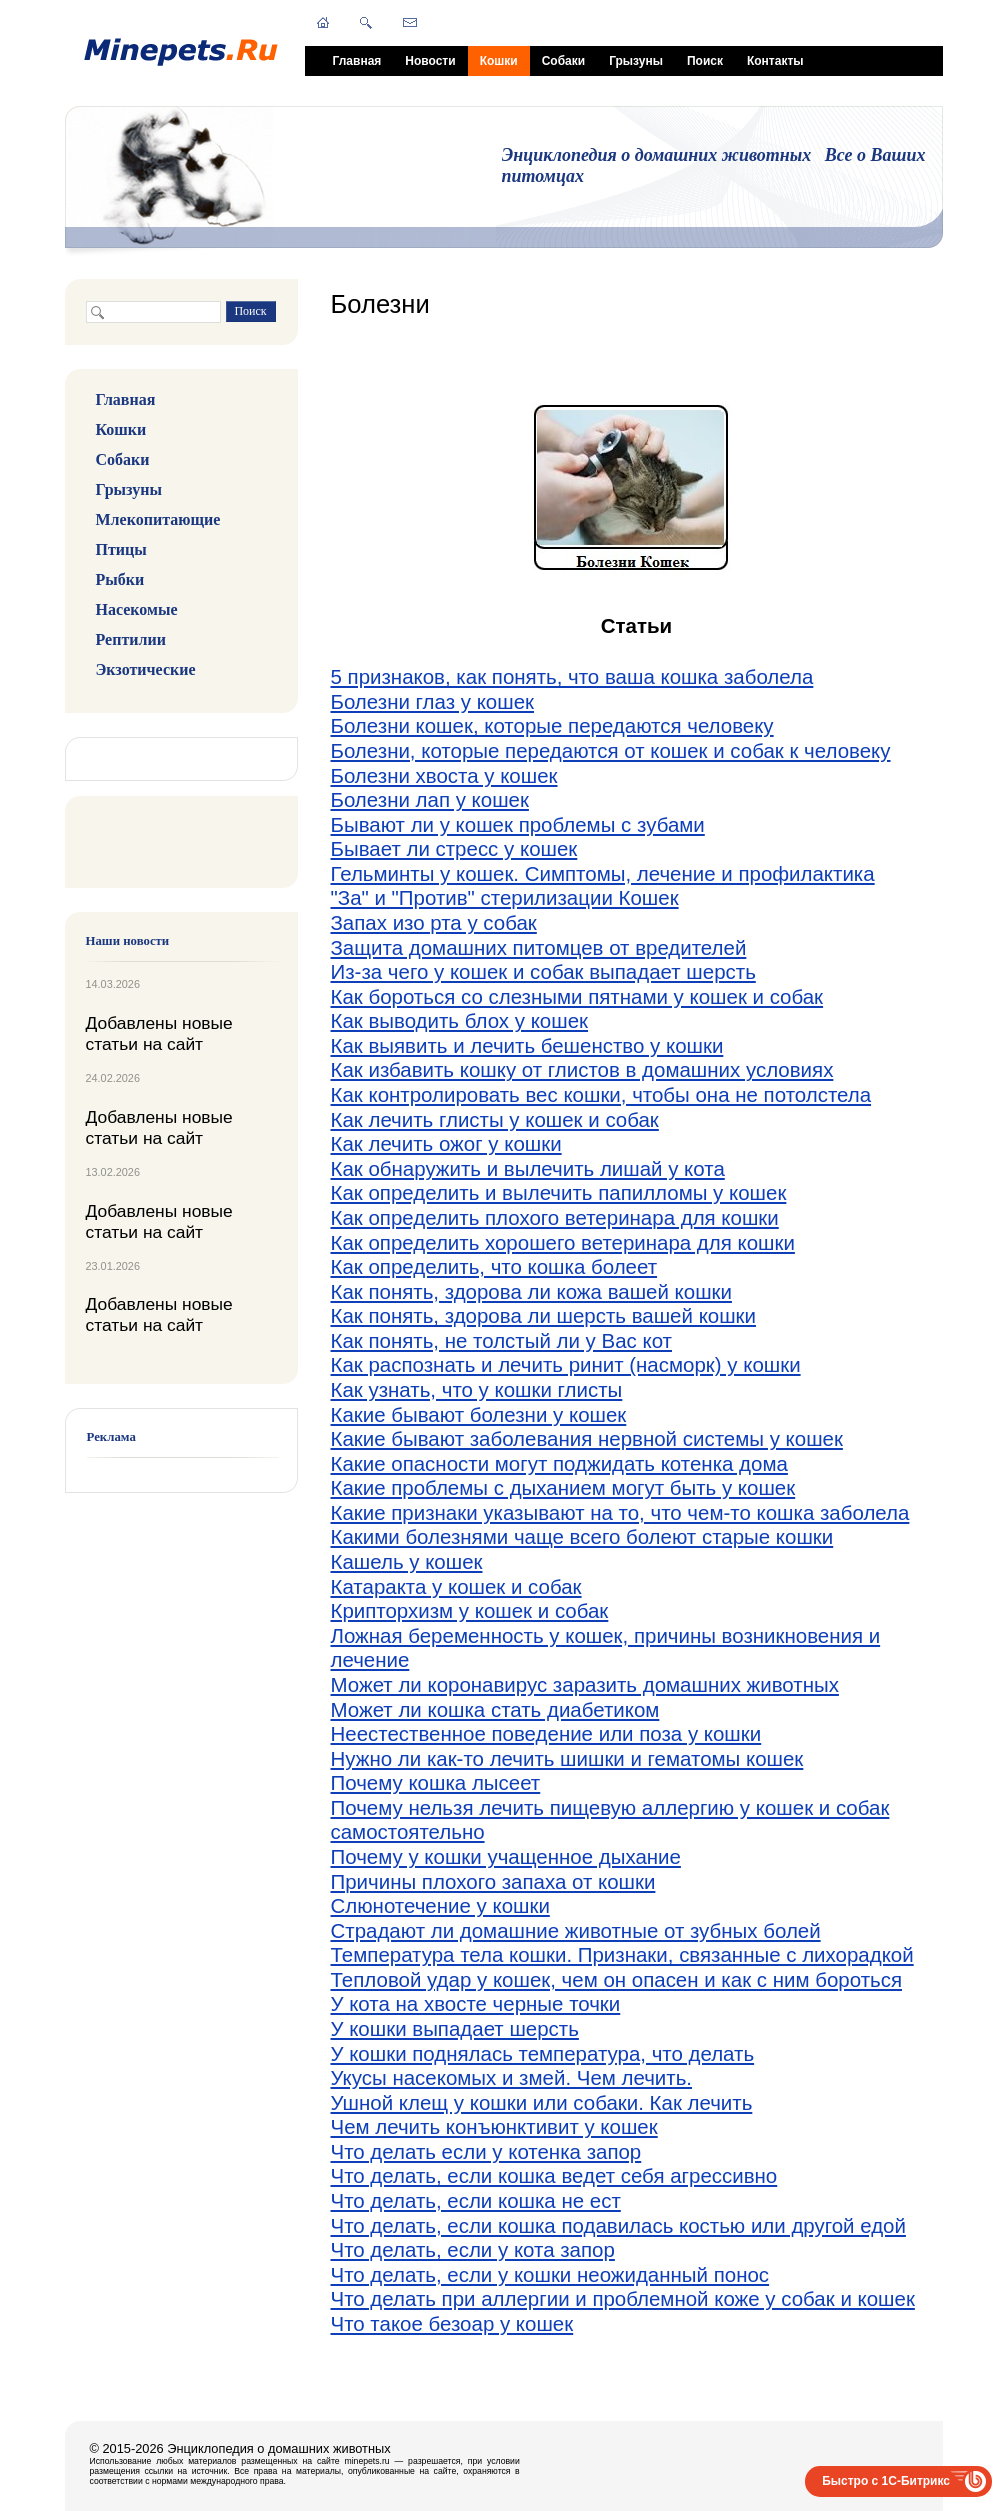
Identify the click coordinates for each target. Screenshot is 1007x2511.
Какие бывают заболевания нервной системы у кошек (587, 1438)
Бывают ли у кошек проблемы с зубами (518, 824)
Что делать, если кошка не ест (476, 2200)
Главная (357, 61)
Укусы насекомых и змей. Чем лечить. (512, 2077)
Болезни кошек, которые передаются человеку (552, 725)
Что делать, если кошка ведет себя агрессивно (554, 2175)
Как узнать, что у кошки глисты (477, 1389)
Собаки (563, 61)
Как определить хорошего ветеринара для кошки (563, 1242)
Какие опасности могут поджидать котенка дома (559, 1463)
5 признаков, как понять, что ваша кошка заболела (572, 676)
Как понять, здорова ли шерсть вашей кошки (544, 1315)
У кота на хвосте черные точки (476, 2003)
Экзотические (146, 669)
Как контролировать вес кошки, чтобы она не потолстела (601, 1094)
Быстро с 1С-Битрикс (886, 2481)
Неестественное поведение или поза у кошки (546, 1733)
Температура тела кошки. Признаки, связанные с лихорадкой (622, 1954)
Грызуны (636, 61)
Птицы (121, 549)
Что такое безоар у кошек (452, 2323)
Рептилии (131, 639)
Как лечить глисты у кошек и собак (495, 1119)
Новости (430, 61)
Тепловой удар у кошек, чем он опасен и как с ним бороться (617, 1979)
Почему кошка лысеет (436, 1782)
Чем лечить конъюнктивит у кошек (494, 2126)
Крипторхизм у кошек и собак (470, 1610)
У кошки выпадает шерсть (455, 2028)
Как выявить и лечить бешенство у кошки (527, 1045)
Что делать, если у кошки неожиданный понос (550, 2274)
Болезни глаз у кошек (433, 701)
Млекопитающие (158, 519)
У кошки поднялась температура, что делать (543, 2053)
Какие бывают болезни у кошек (479, 1414)
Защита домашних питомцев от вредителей (539, 947)
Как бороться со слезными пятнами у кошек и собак (577, 996)
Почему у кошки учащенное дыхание (506, 1856)
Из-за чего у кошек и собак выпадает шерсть (543, 971)
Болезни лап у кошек (430, 799)
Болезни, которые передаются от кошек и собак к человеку (611, 750)
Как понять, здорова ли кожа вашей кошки (531, 1291)
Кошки (499, 61)
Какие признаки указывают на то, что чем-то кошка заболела (620, 1512)
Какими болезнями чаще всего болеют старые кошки (582, 1536)
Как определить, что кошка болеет (494, 1266)
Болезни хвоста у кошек (444, 775)
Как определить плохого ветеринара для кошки (555, 1217)
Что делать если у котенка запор (486, 2151)
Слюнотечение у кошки (440, 1905)
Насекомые (137, 609)
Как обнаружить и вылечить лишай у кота (528, 1168)
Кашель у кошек (407, 1561)
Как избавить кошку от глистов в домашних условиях (582, 1069)
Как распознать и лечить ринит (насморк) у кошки (566, 1364)
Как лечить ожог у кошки (446, 1143)
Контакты (775, 61)
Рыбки (120, 579)
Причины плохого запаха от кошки (493, 1881)
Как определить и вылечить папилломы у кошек (559, 1192)
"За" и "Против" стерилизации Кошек (505, 897)
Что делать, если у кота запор (473, 2249)
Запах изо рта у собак (434, 922)
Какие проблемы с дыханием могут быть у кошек (563, 1487)
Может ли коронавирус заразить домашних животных (585, 1684)
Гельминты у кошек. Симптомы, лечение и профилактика (603, 873)
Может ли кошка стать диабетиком (495, 1709)
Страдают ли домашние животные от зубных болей (576, 1930)
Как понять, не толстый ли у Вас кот (502, 1340)
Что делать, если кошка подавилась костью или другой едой (618, 2225)
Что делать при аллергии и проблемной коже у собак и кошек (623, 2298)
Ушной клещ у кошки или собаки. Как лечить (542, 2102)
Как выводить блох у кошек (460, 1020)
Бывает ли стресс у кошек (454, 848)
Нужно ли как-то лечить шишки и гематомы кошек (567, 1758)
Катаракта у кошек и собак (456, 1586)
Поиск (705, 61)
